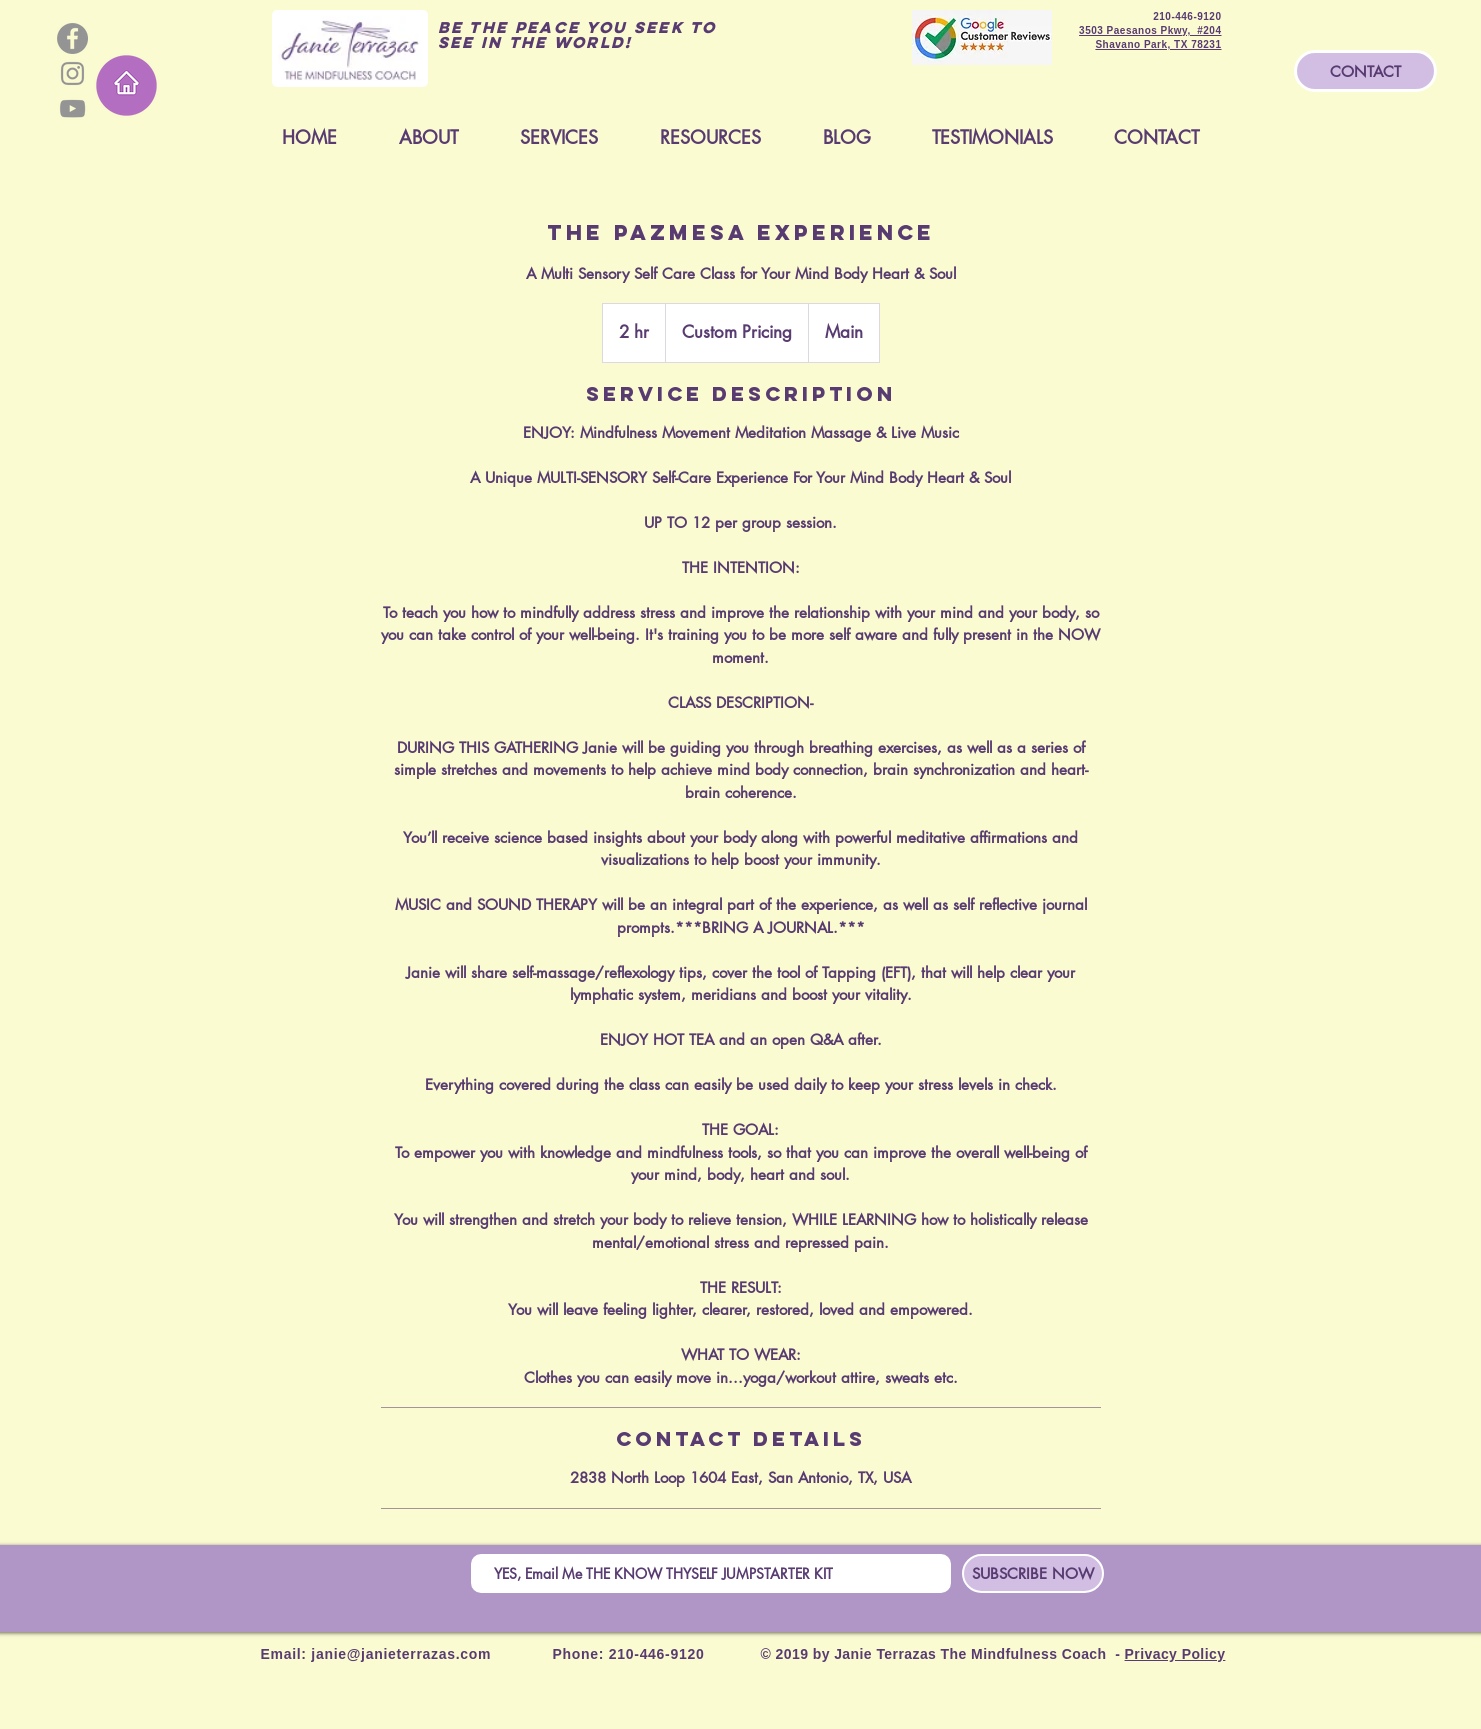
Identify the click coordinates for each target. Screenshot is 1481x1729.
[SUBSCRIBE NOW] (1033, 1573)
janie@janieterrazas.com (401, 1654)
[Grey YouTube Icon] (72, 108)
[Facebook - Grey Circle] (72, 38)
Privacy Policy (1175, 1654)
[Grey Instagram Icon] (72, 73)
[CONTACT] (1365, 71)
